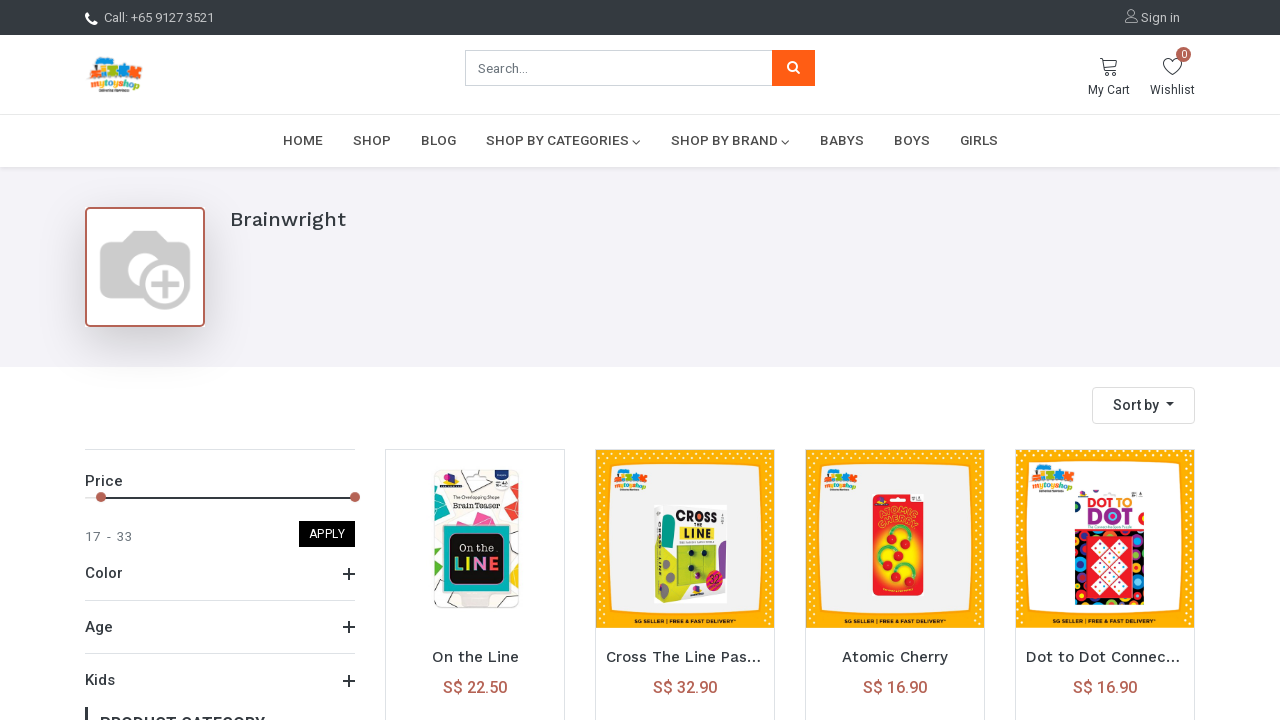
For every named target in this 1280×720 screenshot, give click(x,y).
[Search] (793, 68)
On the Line (475, 657)
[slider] (101, 497)
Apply (327, 534)
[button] (1143, 405)
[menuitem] (303, 140)
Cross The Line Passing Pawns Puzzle (685, 657)
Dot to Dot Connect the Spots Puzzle (1105, 657)
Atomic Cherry (895, 657)
